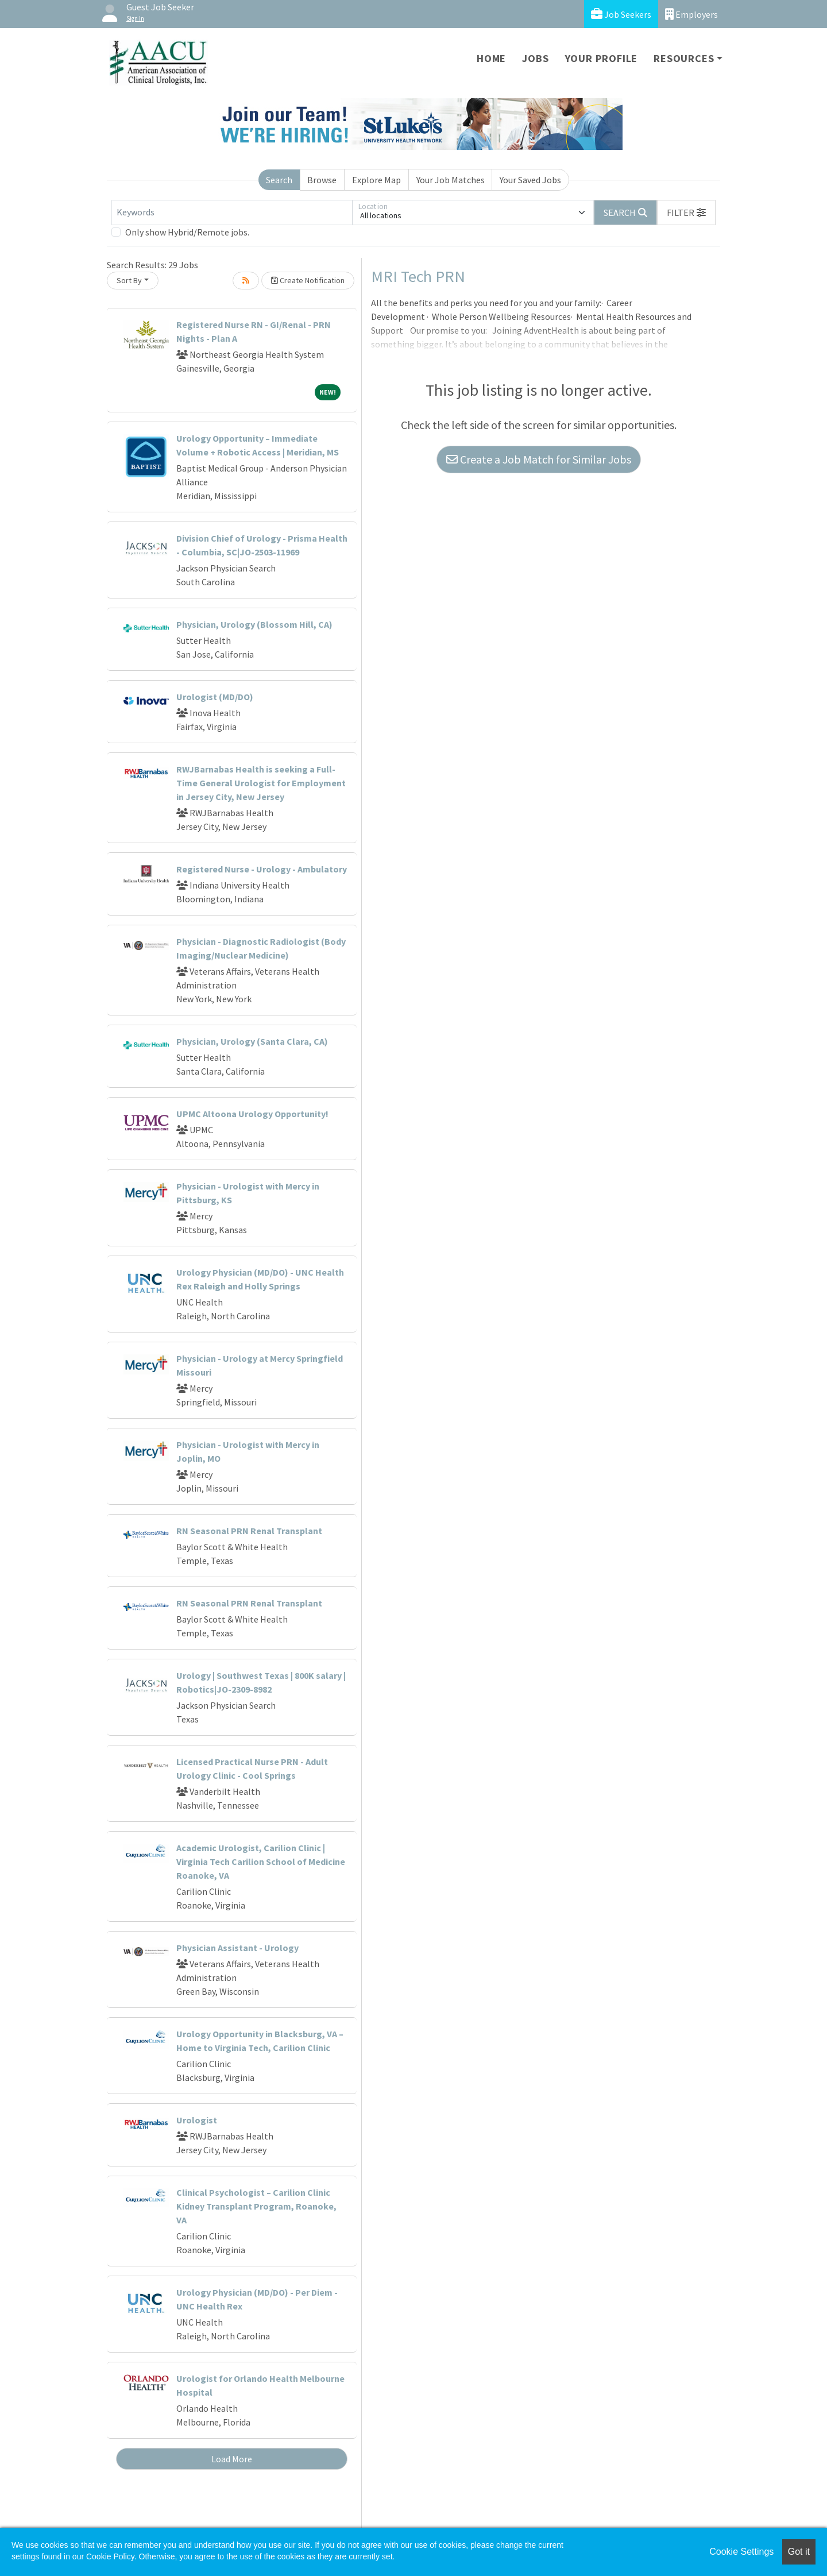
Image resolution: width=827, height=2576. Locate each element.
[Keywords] (232, 212)
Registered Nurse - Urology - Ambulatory (261, 869)
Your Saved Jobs (530, 180)
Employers (691, 14)
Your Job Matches (450, 180)
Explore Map (376, 180)
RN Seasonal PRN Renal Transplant (249, 1530)
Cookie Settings (741, 2551)
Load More (231, 2459)
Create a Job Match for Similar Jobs (538, 459)
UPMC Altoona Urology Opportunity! (252, 1113)
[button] (686, 212)
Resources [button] (684, 58)
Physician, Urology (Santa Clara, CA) (252, 1041)
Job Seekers (621, 14)
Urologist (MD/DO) (214, 696)
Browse (322, 180)
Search (279, 180)
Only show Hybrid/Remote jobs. (187, 232)
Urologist (196, 2120)
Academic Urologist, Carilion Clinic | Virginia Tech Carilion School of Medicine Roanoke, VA (260, 1861)
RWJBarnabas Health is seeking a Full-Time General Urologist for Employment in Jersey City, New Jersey (261, 782)
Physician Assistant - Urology (237, 1947)
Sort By (129, 280)
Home (491, 58)
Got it (799, 2551)
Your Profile (601, 58)
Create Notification (308, 280)
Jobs (535, 58)
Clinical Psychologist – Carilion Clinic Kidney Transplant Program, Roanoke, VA (256, 2206)
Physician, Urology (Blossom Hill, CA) (254, 624)
